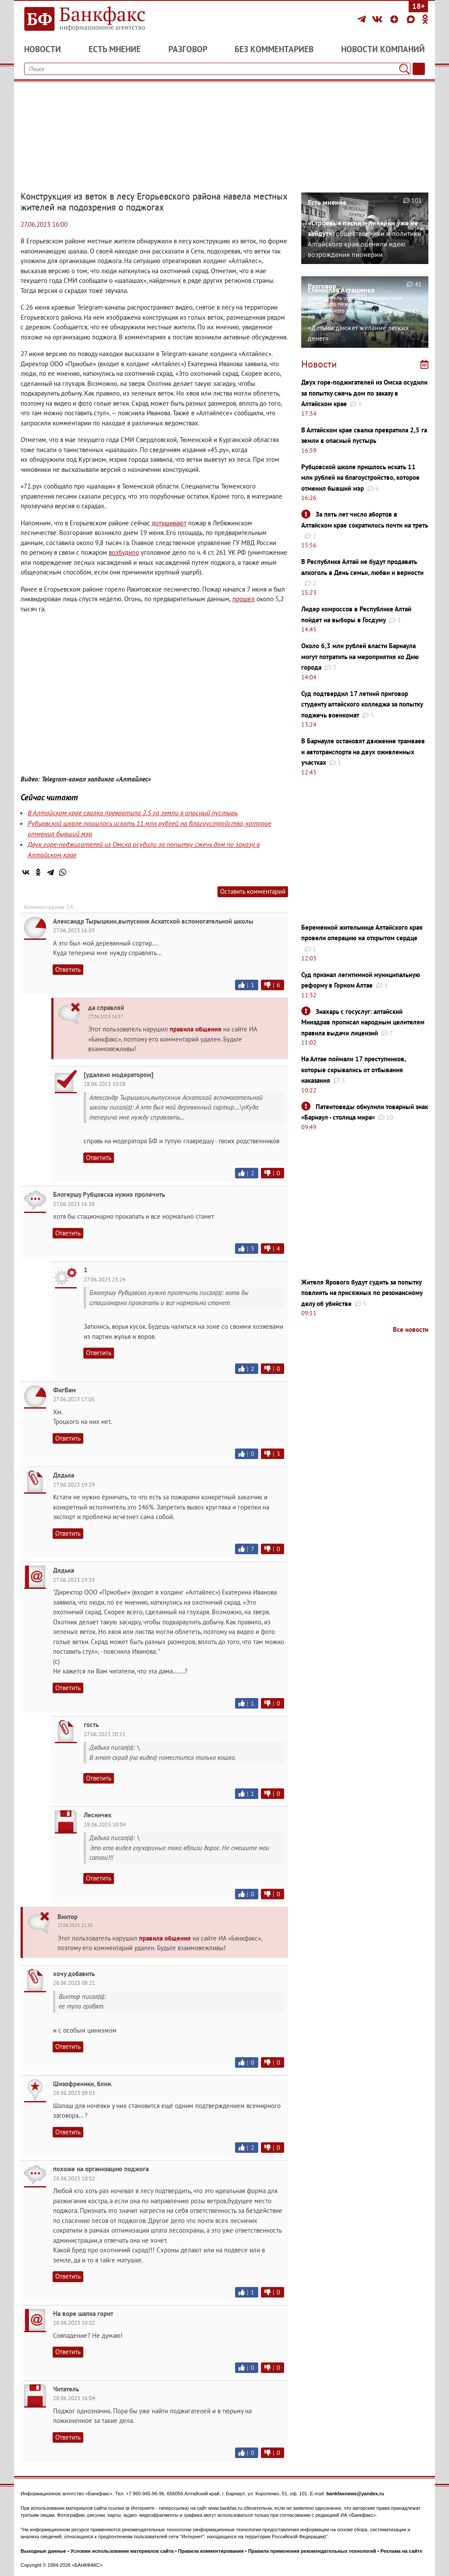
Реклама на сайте (402, 2551)
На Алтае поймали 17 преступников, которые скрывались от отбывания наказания (353, 1070)
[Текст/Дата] (419, 69)
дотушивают (169, 523)
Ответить (68, 969)
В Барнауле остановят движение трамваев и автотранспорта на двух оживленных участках (363, 752)
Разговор (187, 49)
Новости (42, 49)
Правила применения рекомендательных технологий (312, 2551)
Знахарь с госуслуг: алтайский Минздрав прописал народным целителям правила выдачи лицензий (362, 1022)
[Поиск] (404, 69)
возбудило (124, 552)
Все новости (410, 1329)
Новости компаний (383, 49)
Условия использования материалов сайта (122, 2551)
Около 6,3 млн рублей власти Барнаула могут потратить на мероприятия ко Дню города (360, 656)
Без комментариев (274, 49)
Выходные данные (43, 2551)
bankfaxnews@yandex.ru (355, 2493)
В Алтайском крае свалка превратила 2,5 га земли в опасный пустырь (133, 812)
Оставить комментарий (252, 891)
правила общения (195, 1029)
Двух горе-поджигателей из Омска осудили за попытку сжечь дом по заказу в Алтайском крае (364, 393)
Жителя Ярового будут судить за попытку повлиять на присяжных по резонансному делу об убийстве (361, 1293)
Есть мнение (115, 49)
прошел (243, 599)
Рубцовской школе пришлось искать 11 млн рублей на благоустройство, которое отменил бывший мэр (360, 477)
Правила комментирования (211, 2551)
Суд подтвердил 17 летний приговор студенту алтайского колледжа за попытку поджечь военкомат (362, 704)
